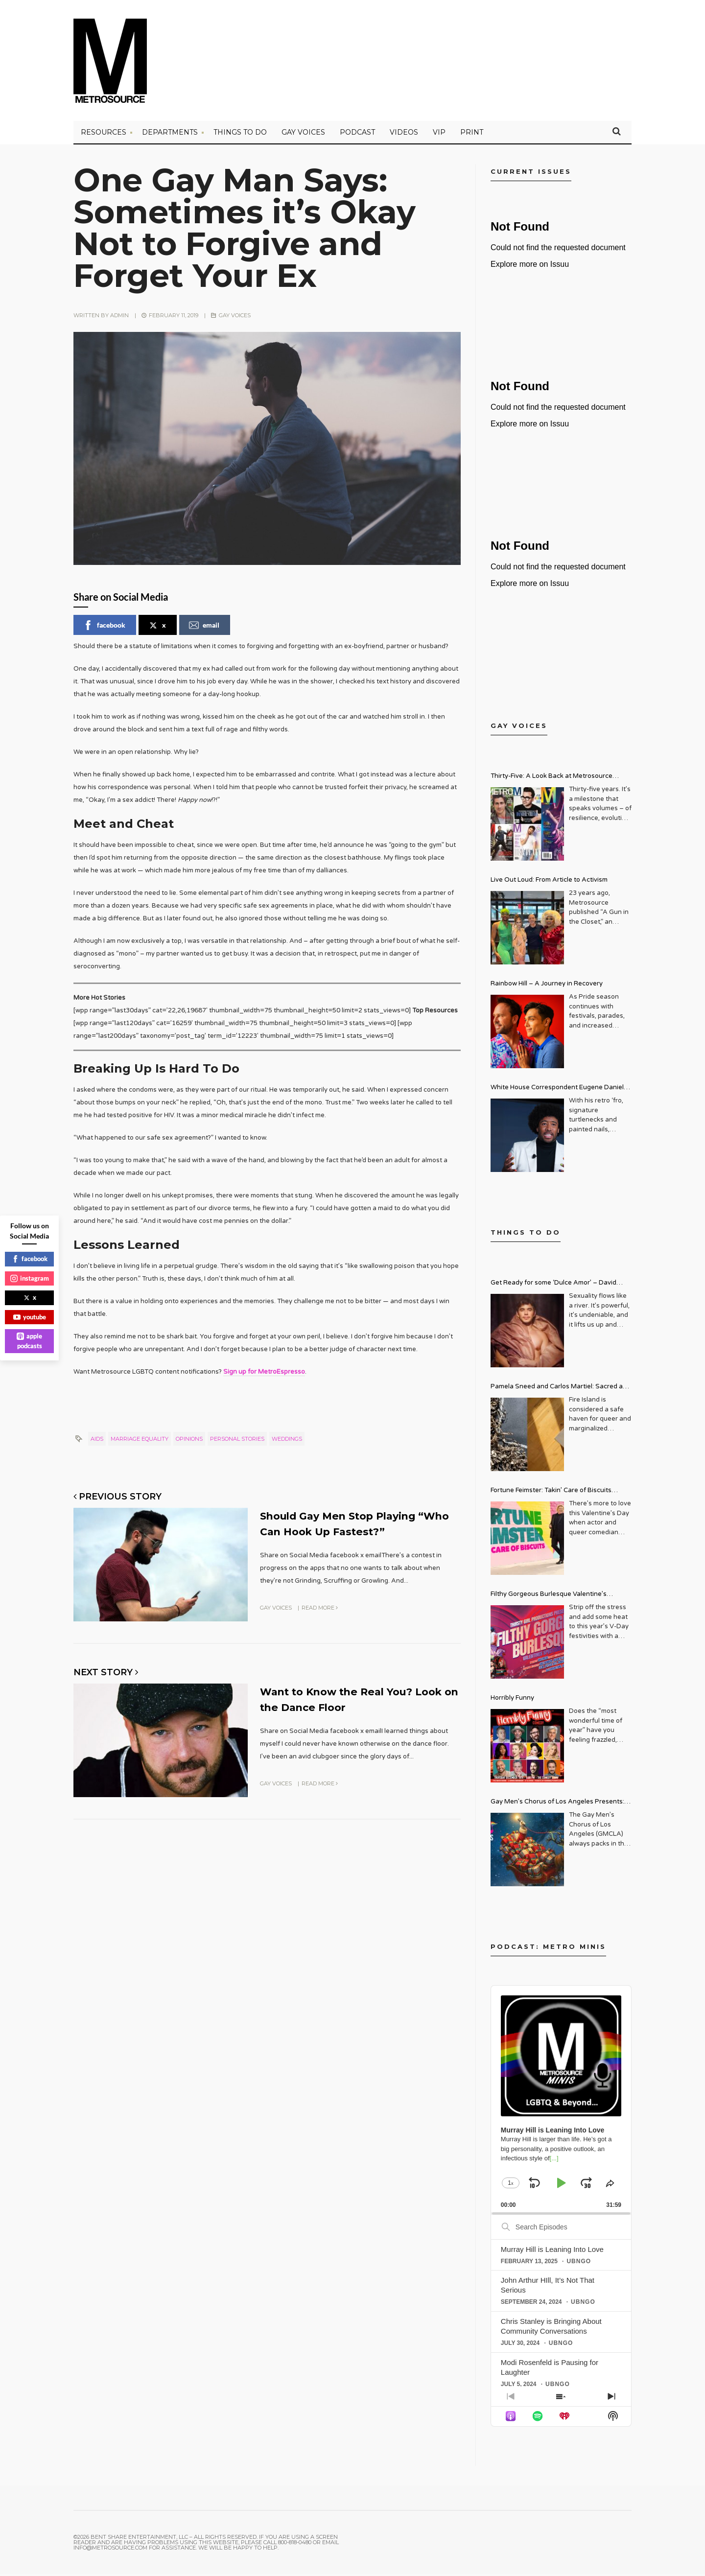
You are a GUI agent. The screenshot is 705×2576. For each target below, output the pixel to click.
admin (119, 317)
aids (97, 1441)
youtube (29, 1317)
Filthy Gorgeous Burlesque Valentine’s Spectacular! (549, 1597)
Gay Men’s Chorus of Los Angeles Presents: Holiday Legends (557, 1805)
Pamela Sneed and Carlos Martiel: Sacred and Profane (561, 1390)
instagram (29, 1278)
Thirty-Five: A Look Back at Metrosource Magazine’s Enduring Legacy (551, 779)
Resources (103, 134)
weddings (287, 1441)
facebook (104, 627)
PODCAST (357, 134)
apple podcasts (29, 1341)
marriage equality (139, 1441)
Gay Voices (303, 134)
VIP (439, 134)
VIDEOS (404, 134)
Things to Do (240, 134)
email (204, 627)
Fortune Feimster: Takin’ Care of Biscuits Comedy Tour (551, 1494)
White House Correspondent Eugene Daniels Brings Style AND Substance (559, 1091)
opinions (189, 1441)
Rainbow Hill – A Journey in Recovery (547, 986)
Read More (320, 1609)
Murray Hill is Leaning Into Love (552, 2251)
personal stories (237, 1441)
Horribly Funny (512, 1700)
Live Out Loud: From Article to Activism (549, 882)
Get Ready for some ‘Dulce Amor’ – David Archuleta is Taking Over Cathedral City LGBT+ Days (561, 1286)
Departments (170, 134)
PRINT (471, 134)
